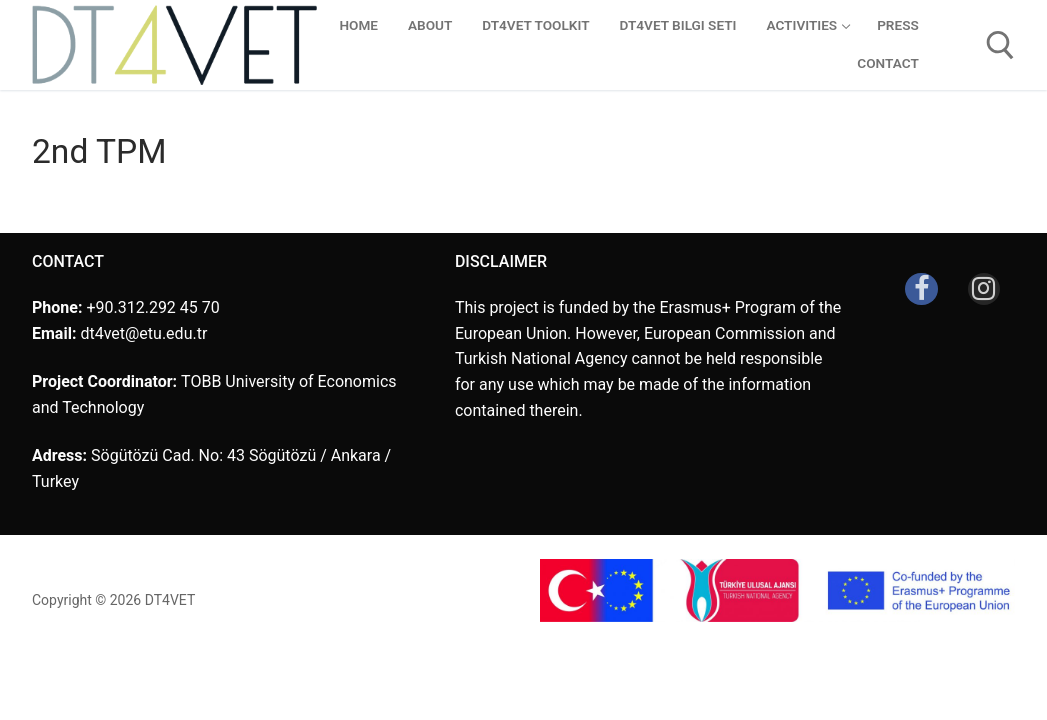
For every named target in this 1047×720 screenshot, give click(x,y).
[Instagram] (984, 289)
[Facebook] (921, 289)
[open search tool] (1000, 45)
